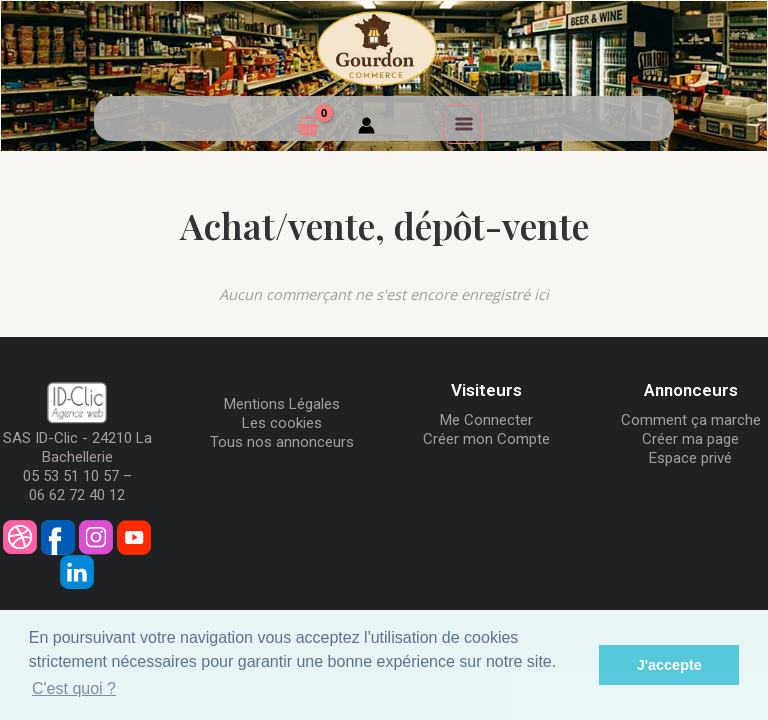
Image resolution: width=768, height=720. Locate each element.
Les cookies (282, 423)
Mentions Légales (282, 404)
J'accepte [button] (669, 665)
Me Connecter (486, 420)
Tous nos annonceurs (282, 442)
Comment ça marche (691, 420)
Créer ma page (690, 439)
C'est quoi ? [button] (74, 688)
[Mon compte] (366, 128)
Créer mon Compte (486, 439)
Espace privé (690, 458)
